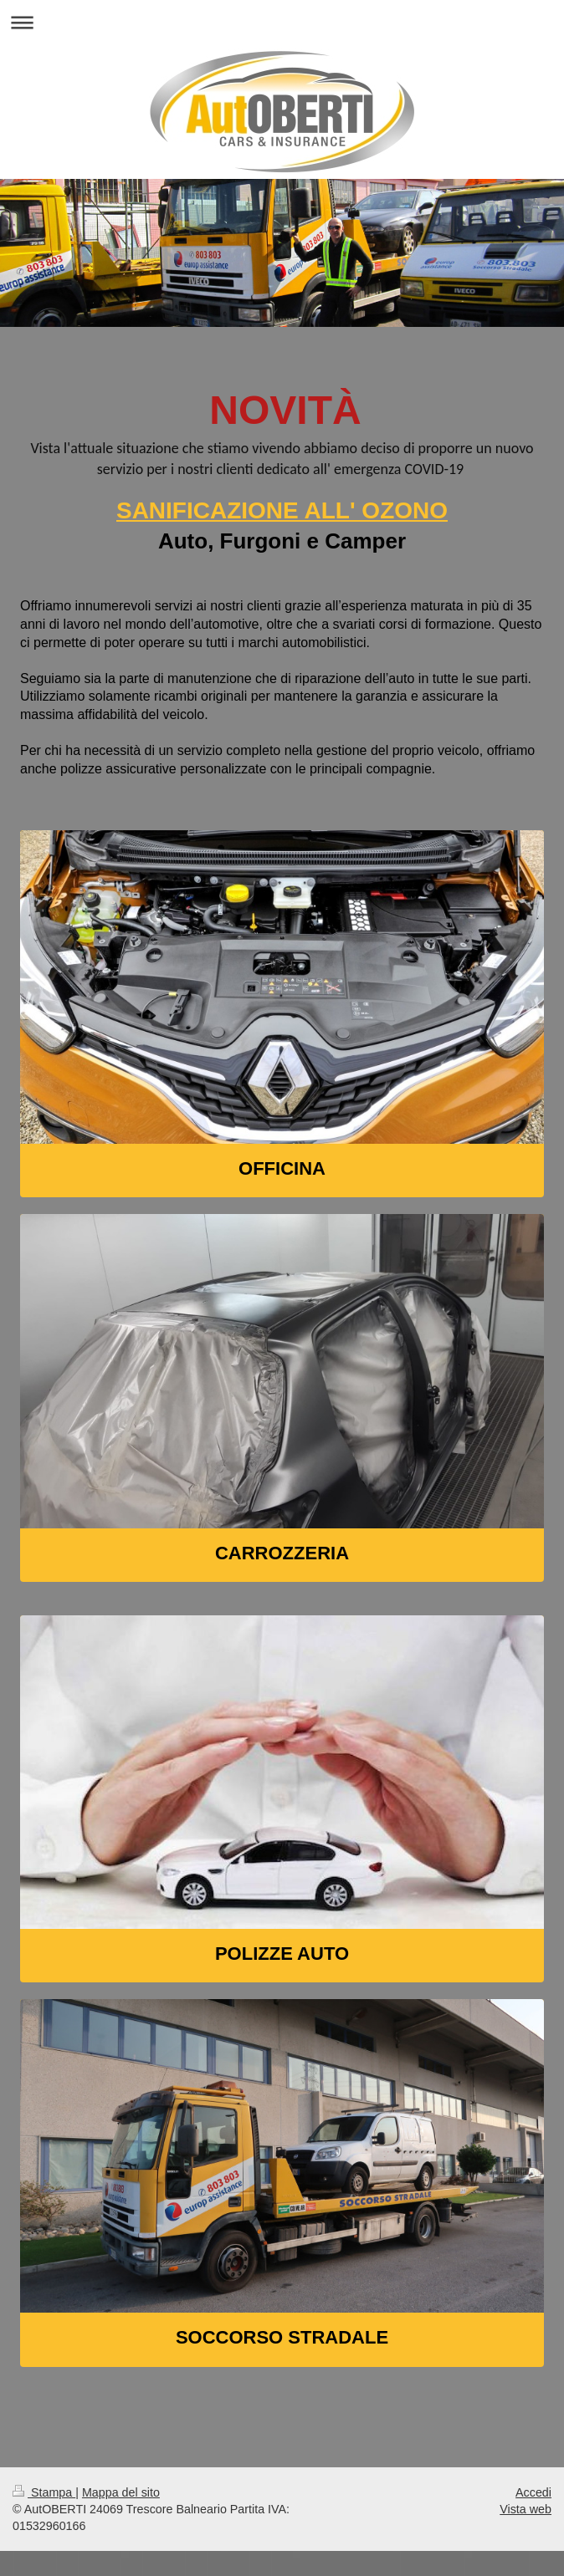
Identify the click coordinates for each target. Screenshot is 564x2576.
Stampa (44, 2492)
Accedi (533, 2492)
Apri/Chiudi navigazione (282, 22)
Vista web (525, 2509)
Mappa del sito (121, 2492)
